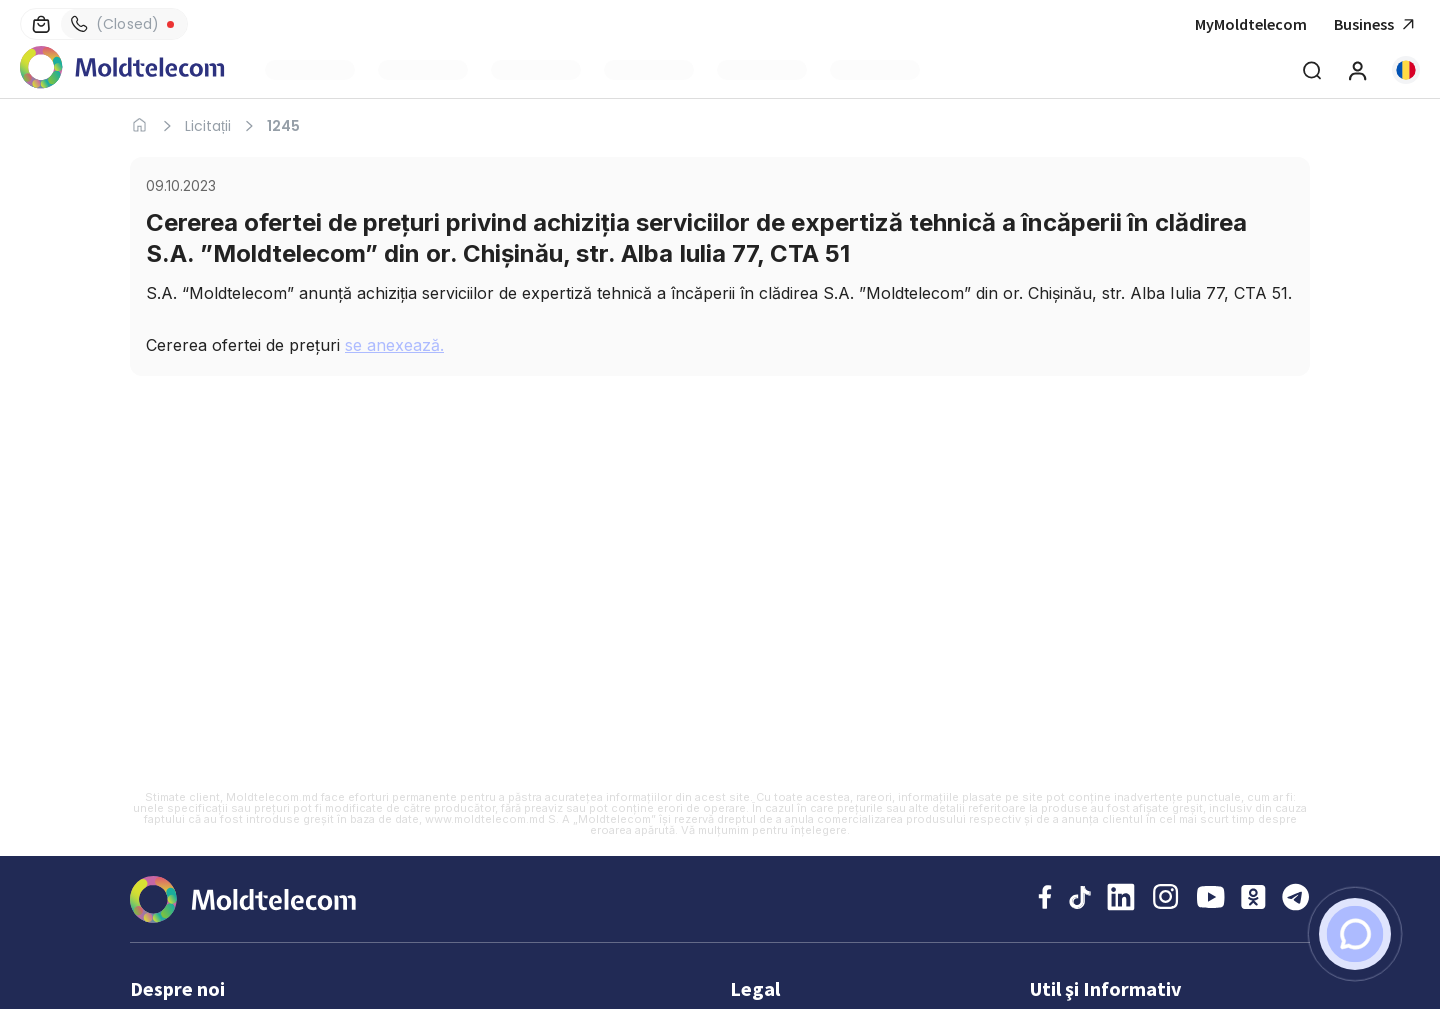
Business (1377, 24)
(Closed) (115, 24)
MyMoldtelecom (1251, 24)
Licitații (208, 126)
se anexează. (394, 345)
